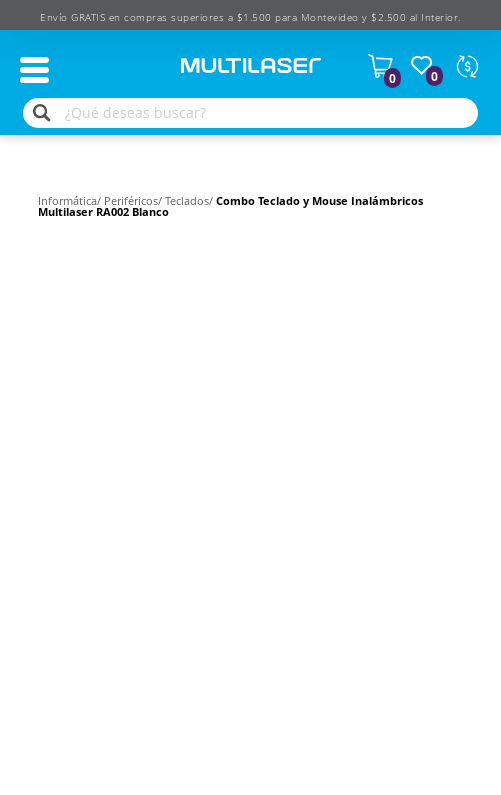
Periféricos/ (134, 200)
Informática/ (71, 200)
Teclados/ (190, 200)
